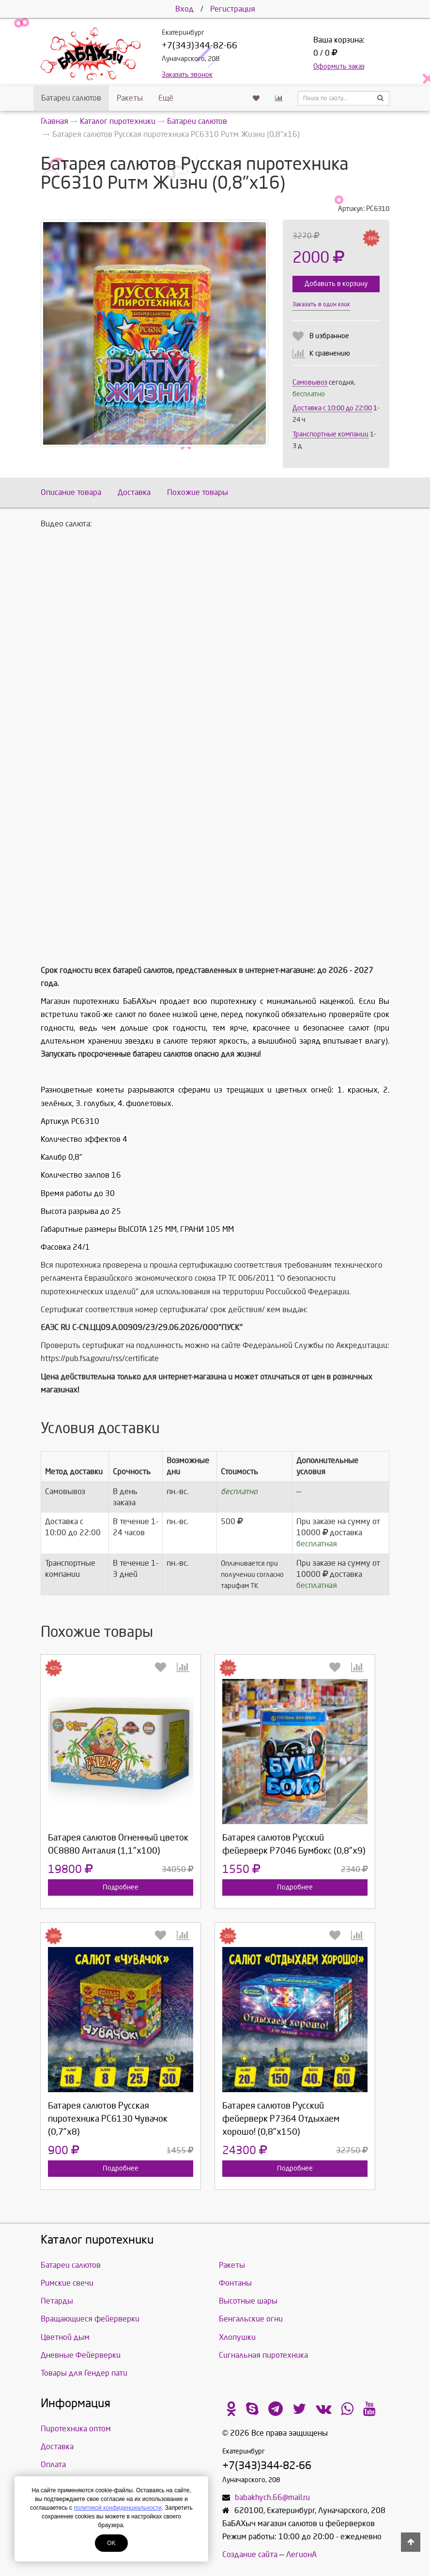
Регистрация (232, 9)
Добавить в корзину (336, 283)
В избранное (329, 336)
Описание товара (71, 492)
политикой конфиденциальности (117, 2507)
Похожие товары (197, 492)
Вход (184, 9)
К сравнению (329, 353)
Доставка (134, 492)
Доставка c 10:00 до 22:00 (332, 408)
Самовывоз (309, 382)
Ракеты (130, 98)
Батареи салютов (71, 98)
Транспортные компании (330, 434)
